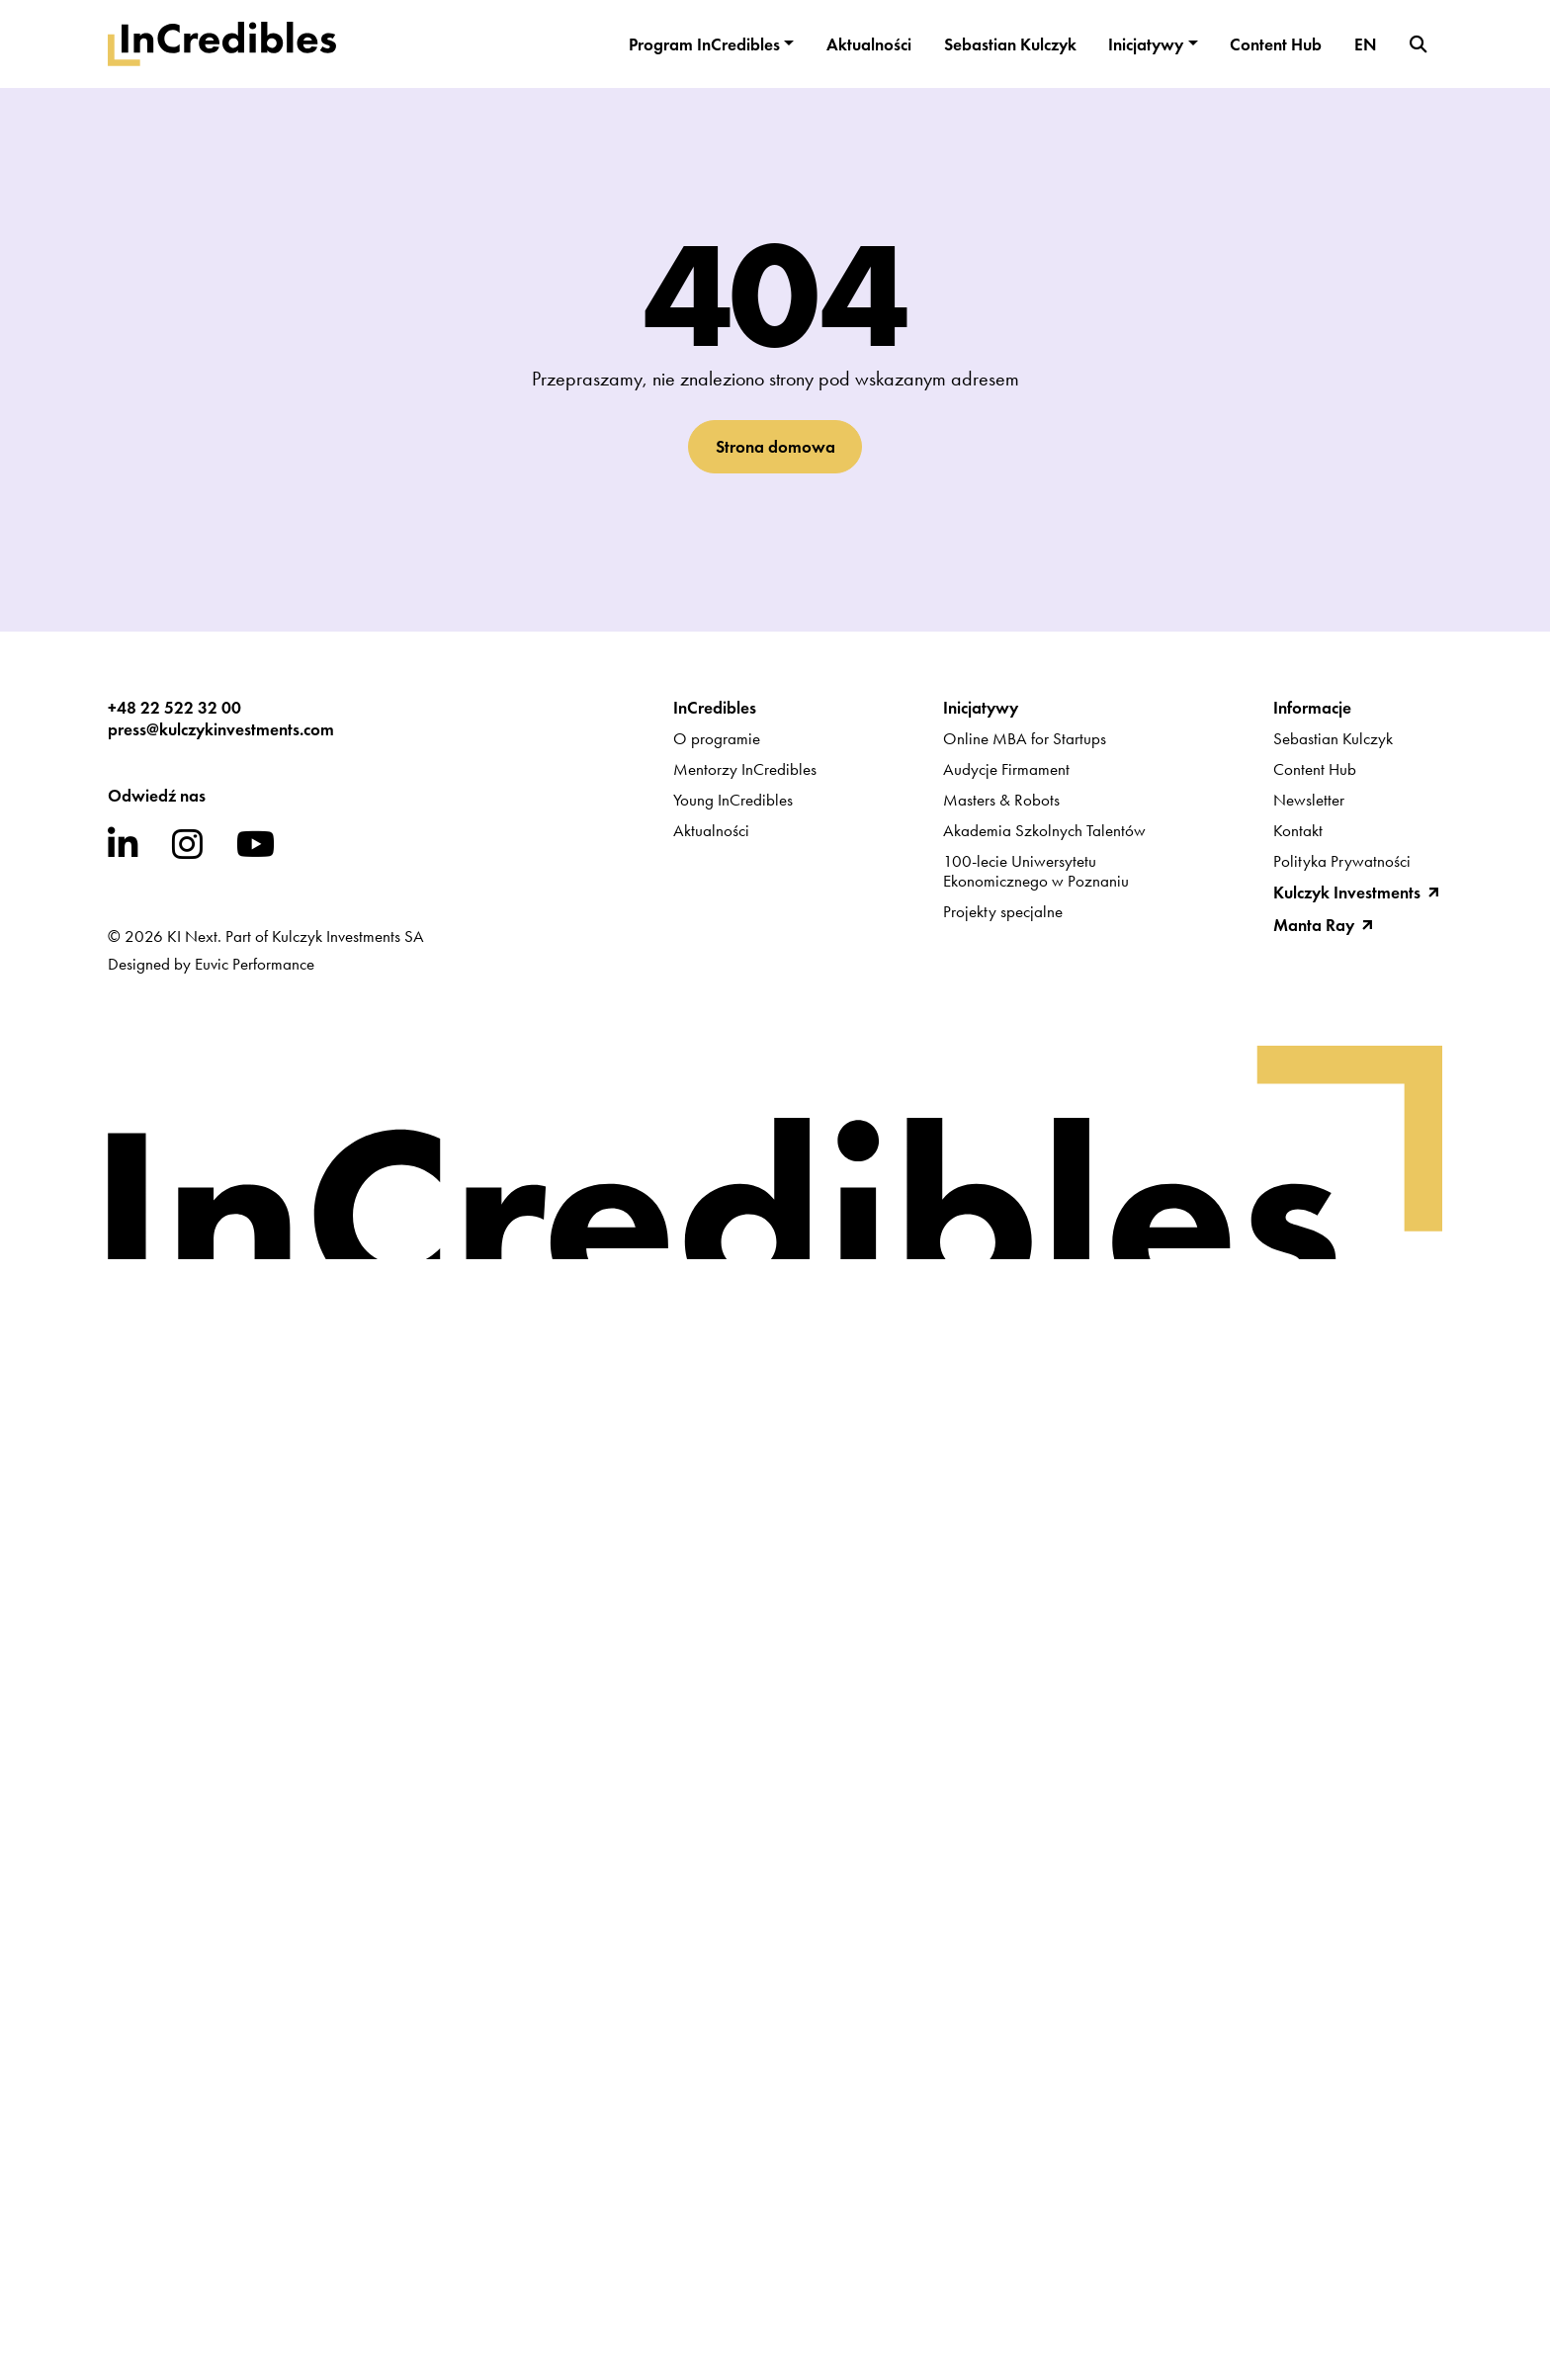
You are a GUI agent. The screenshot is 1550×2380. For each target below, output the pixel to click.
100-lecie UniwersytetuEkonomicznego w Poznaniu (1036, 871)
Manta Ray (1313, 925)
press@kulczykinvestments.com (221, 729)
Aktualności (868, 44)
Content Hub (1276, 44)
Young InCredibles (733, 799)
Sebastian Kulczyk (1010, 44)
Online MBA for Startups (1024, 738)
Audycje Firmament (1006, 769)
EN (1365, 44)
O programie (716, 738)
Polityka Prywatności (1342, 861)
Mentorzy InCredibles (745, 769)
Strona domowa (775, 447)
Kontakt (1298, 830)
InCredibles (714, 708)
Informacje (1312, 708)
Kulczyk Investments (1347, 892)
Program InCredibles (704, 44)
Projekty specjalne (1003, 911)
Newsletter (1308, 799)
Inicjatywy (1145, 44)
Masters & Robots (1001, 799)
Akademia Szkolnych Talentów (1044, 830)
